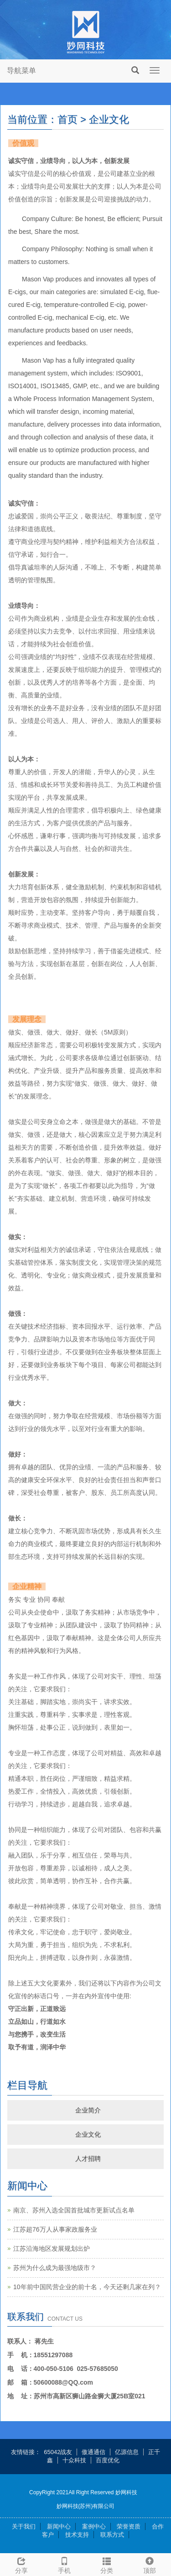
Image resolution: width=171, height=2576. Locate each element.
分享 (21, 2564)
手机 (64, 2564)
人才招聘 (88, 2158)
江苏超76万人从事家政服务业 (55, 2229)
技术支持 (77, 2534)
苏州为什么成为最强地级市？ (54, 2267)
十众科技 (74, 2460)
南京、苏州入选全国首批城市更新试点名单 (74, 2210)
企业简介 (88, 2110)
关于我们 (24, 2526)
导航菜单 (21, 70)
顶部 (149, 2564)
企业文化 (88, 2134)
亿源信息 (127, 2452)
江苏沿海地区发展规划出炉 (51, 2248)
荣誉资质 (128, 2526)
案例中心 (94, 2526)
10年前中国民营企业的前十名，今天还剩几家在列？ (87, 2287)
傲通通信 (93, 2452)
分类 (107, 2564)
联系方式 (112, 2534)
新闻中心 (59, 2526)
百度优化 (107, 2460)
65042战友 (58, 2452)
